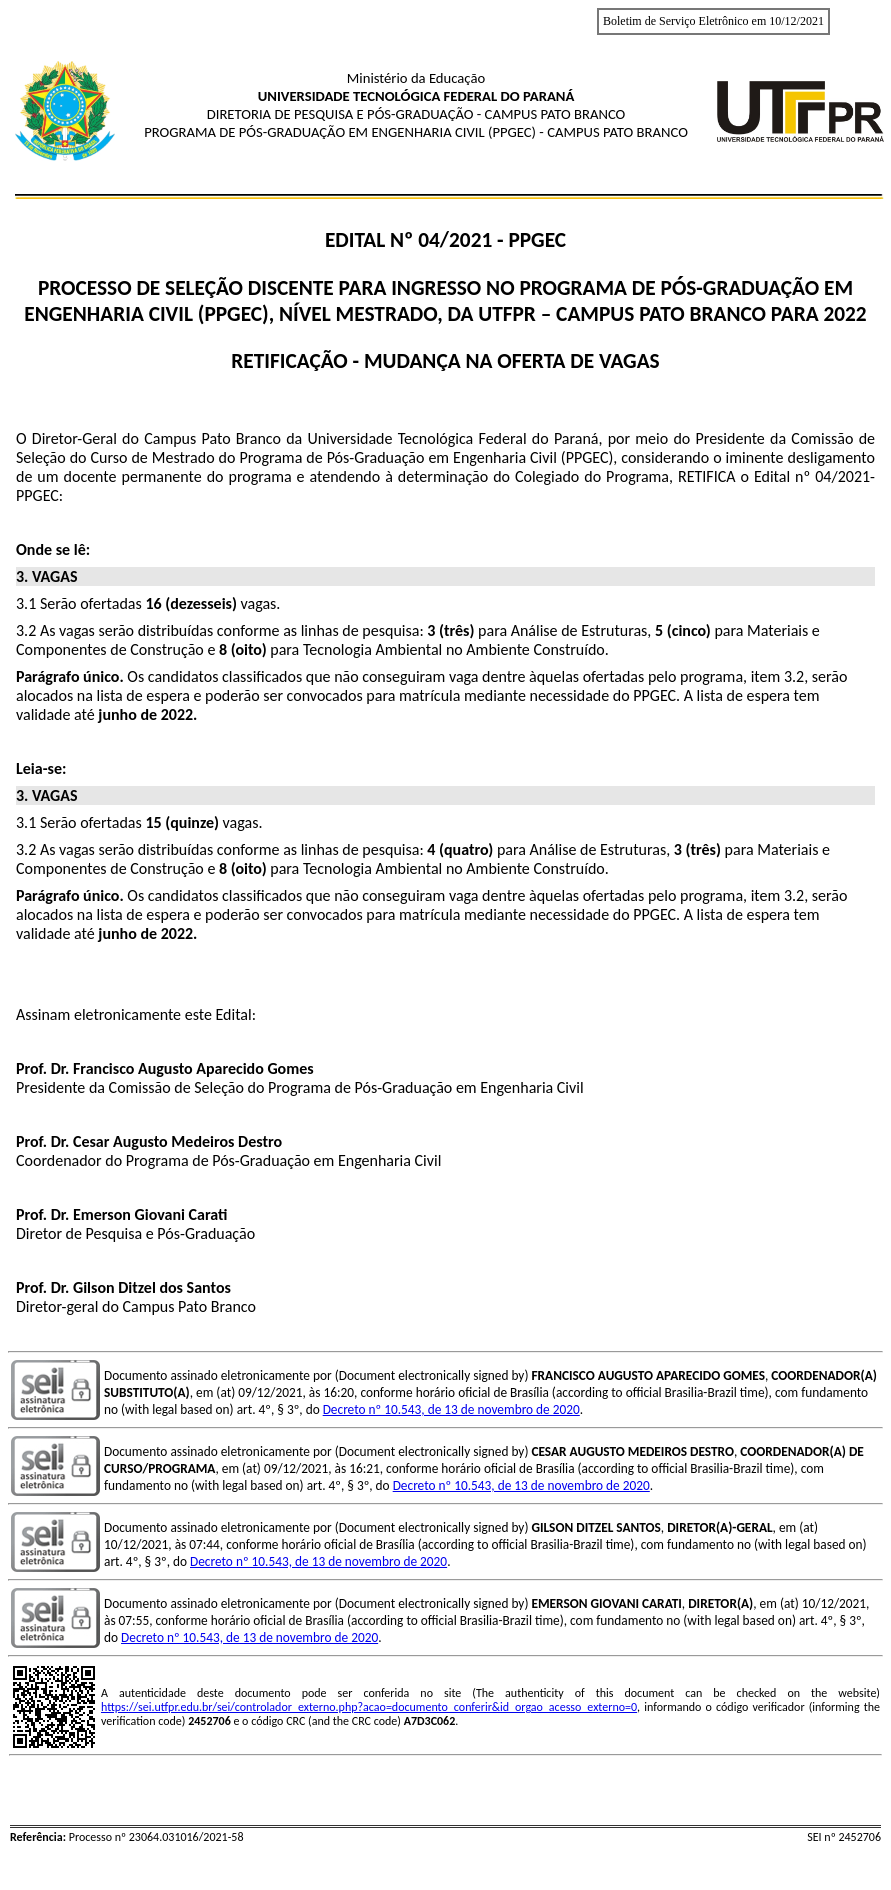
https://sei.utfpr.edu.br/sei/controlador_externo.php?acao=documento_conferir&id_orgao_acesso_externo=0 (369, 1707)
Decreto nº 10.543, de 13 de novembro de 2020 (451, 1409)
